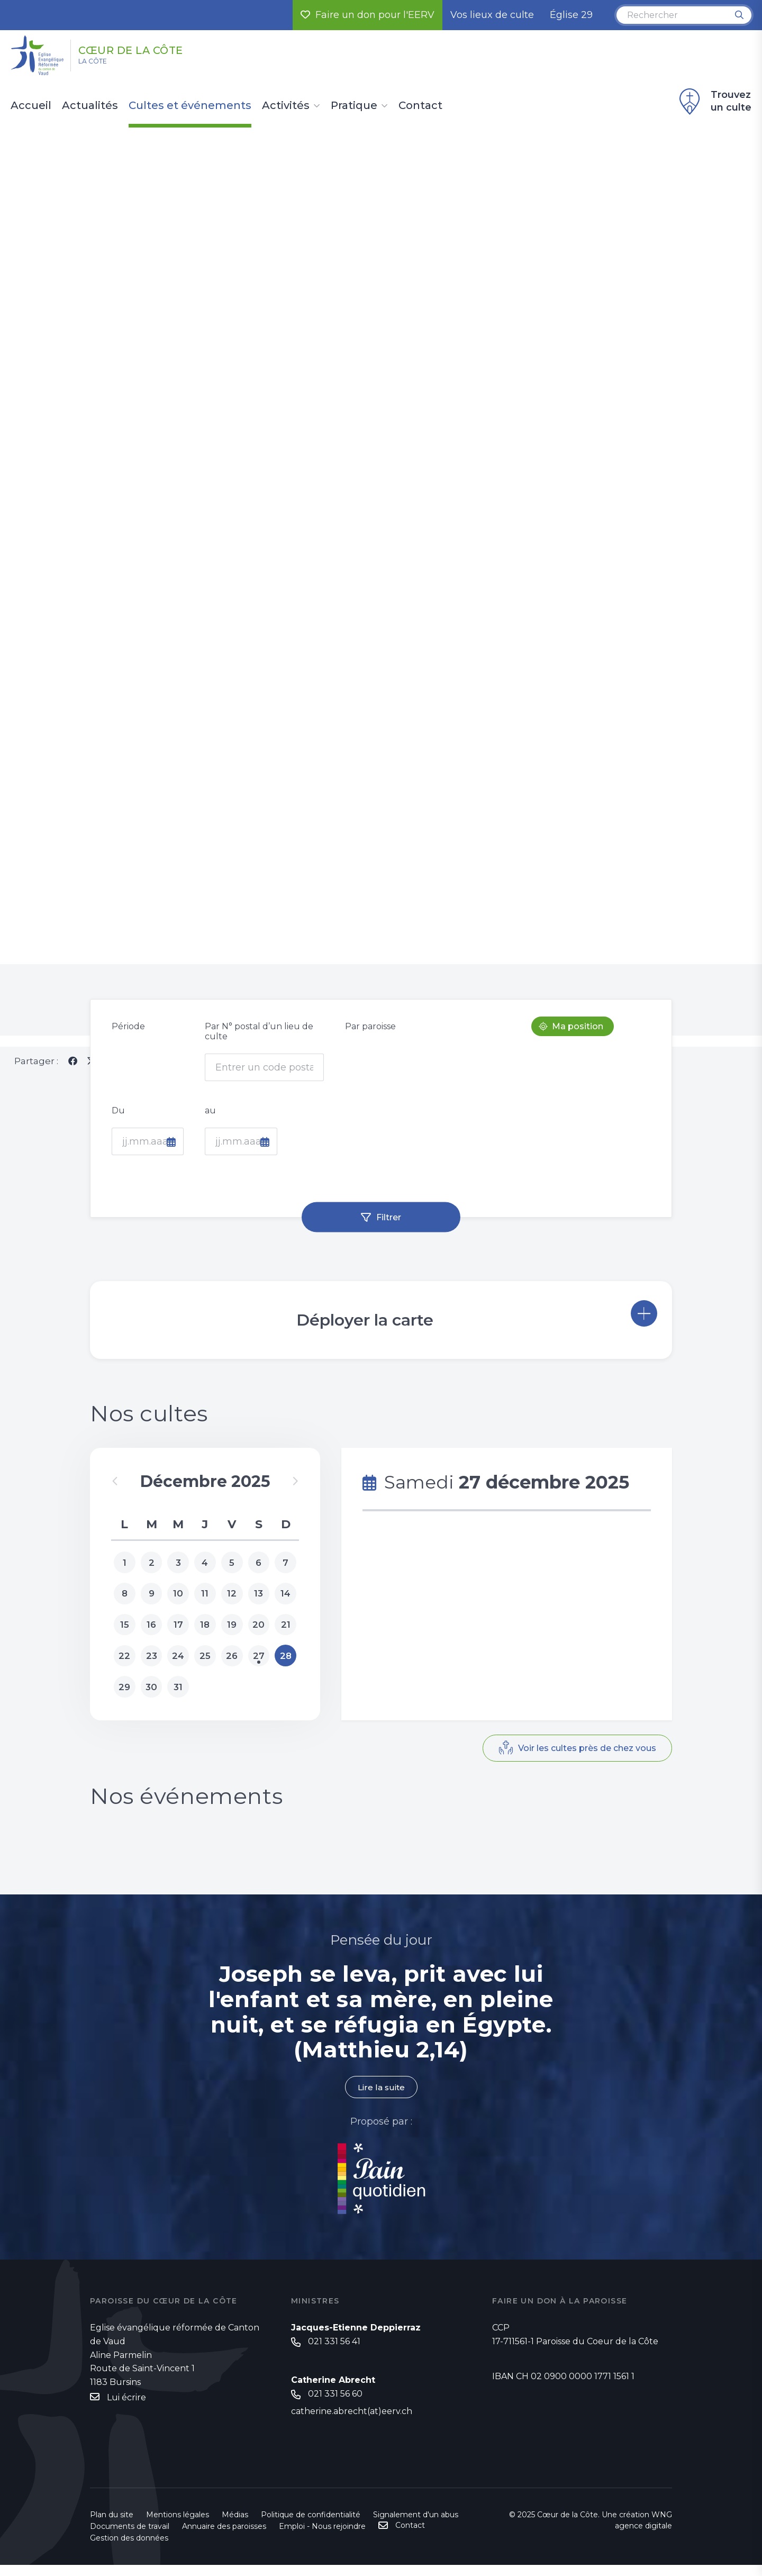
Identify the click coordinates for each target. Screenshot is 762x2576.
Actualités (90, 106)
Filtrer (388, 1227)
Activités (286, 106)
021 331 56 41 (334, 2352)
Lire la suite (381, 2097)
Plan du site (111, 2525)
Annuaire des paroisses (224, 2537)
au (210, 1120)
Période (128, 1036)
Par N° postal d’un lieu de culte (259, 1041)
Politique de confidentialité (310, 2525)
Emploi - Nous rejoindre (322, 2537)
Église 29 (571, 15)
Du (118, 1120)
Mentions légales (177, 2525)
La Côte (101, 64)
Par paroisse (370, 1036)
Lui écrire (126, 2407)
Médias (235, 2525)
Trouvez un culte (713, 101)
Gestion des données (129, 2549)
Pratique (354, 106)
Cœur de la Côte (154, 49)
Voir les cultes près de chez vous (583, 1761)
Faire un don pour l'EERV (367, 15)
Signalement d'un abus (415, 2525)
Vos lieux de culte (492, 15)
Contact (420, 106)
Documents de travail (129, 2537)
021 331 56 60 (335, 2405)
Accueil (31, 106)
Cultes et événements (190, 106)
